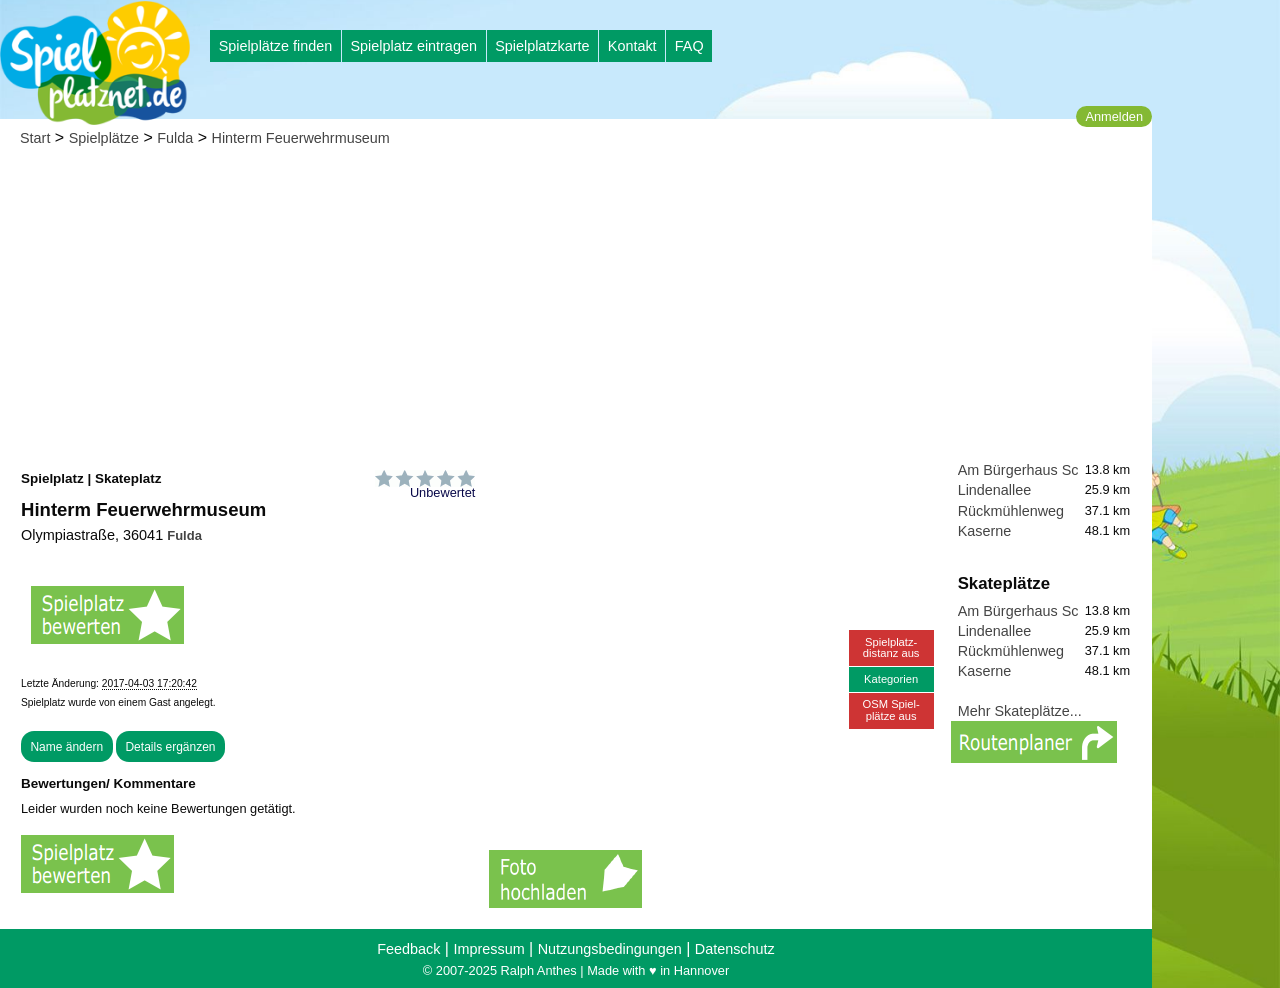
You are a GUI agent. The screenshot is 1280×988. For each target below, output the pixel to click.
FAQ (689, 46)
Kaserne (985, 531)
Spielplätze (104, 138)
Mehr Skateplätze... (1020, 711)
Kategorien (891, 679)
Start (35, 138)
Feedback (408, 949)
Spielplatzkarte (542, 46)
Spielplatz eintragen (413, 46)
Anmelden (1114, 116)
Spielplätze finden (276, 46)
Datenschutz (735, 949)
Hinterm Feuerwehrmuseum (301, 138)
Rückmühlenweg (1011, 511)
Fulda (175, 138)
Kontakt (632, 46)
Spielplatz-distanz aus (891, 647)
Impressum (488, 949)
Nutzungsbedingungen (610, 949)
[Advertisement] (576, 310)
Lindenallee (995, 490)
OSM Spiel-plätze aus (891, 709)
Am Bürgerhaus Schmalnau (1046, 470)
